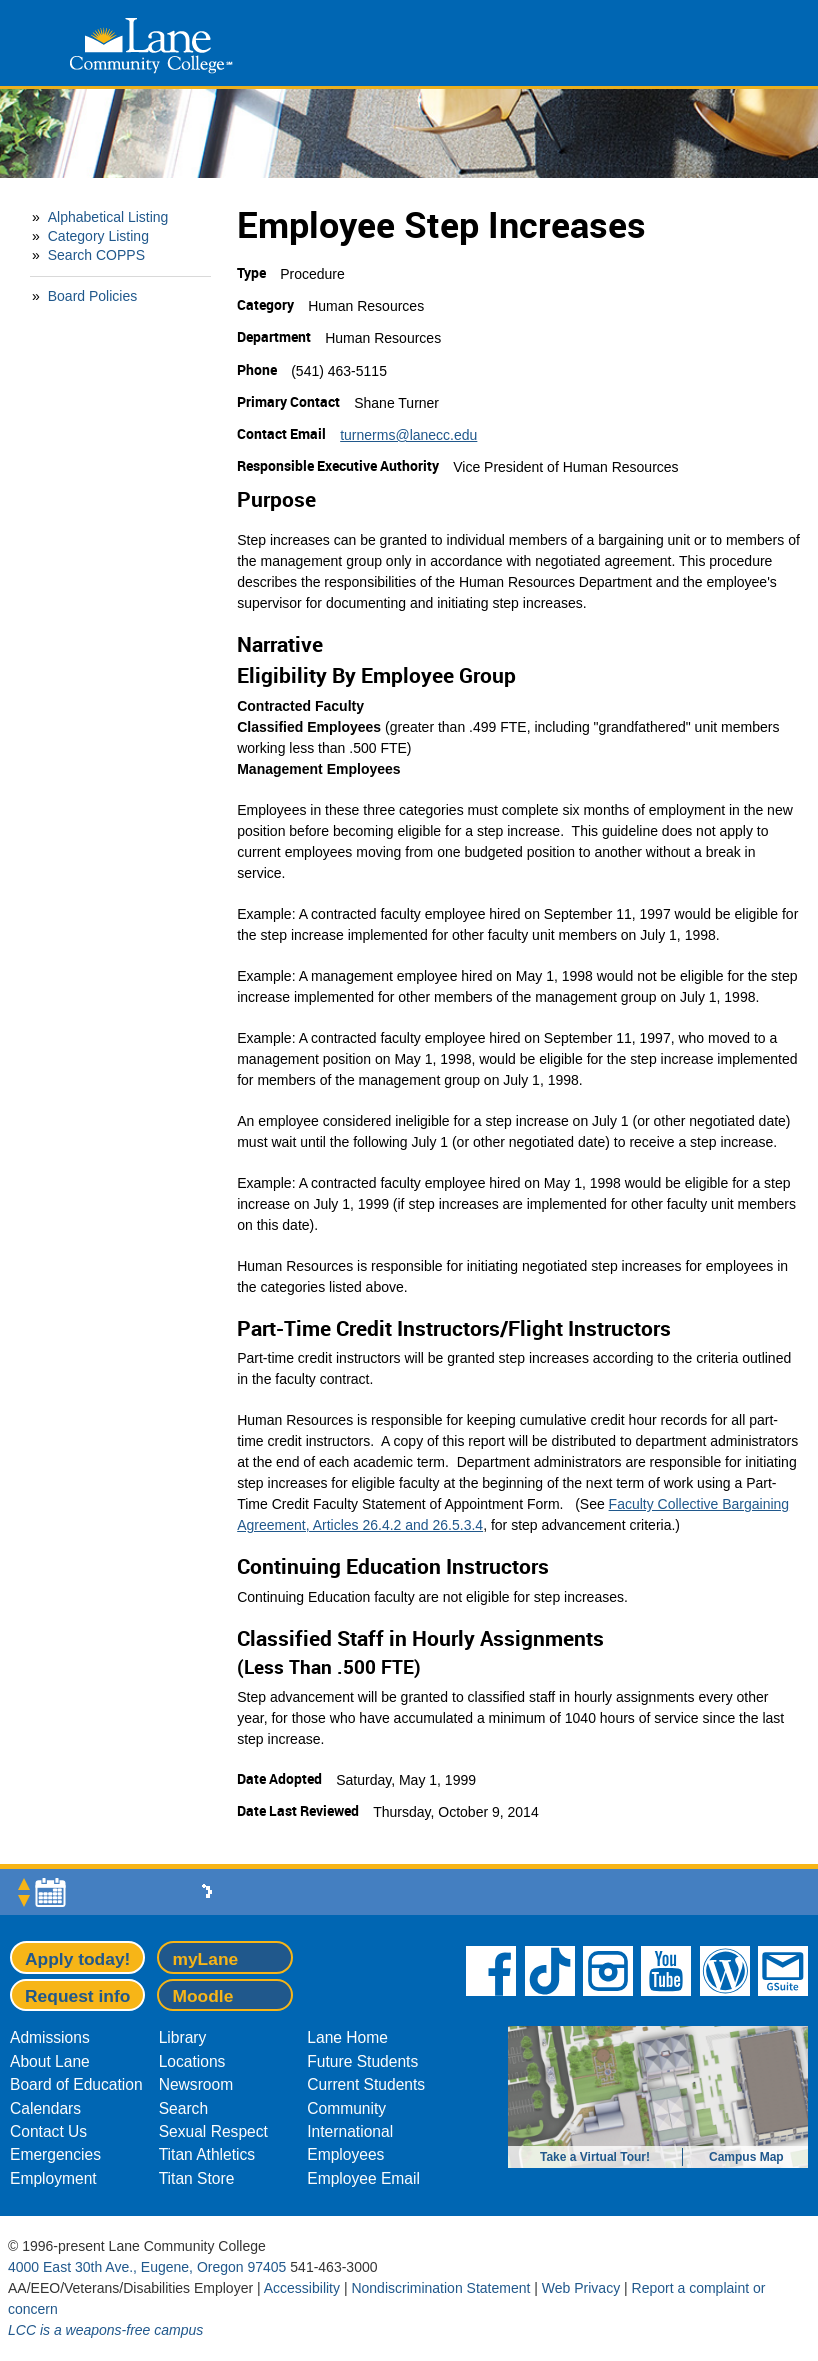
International (350, 2131)
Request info (77, 1996)
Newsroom (196, 2084)
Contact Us (48, 2131)
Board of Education (76, 2084)
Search (183, 2108)
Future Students (362, 2061)
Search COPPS (96, 255)
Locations (192, 2061)
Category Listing (98, 236)
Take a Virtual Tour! (595, 2157)
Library (183, 2037)
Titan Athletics (207, 2154)
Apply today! (77, 1959)
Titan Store (197, 2178)
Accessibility (302, 2288)
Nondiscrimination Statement (440, 2288)
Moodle (202, 1996)
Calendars (45, 2108)
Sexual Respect (213, 2131)
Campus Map (746, 2157)
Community (346, 2108)
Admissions (50, 2037)
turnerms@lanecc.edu (408, 435)
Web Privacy (581, 2288)
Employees (345, 2154)
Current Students (366, 2084)
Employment (53, 2178)
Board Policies (93, 296)
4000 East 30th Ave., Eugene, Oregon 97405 (147, 2267)
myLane (205, 1959)
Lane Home (347, 2037)
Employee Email (363, 2178)
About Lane (50, 2061)
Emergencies (55, 2154)
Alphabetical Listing (108, 217)
